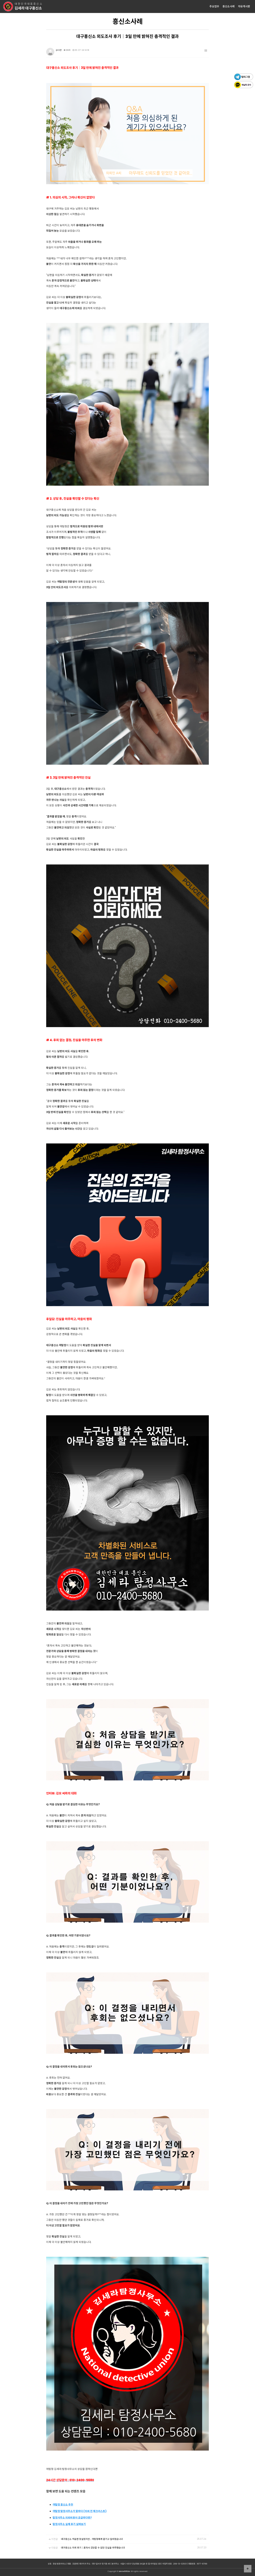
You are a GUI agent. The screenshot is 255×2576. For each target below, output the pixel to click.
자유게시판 (244, 6)
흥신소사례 (228, 6)
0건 (58, 50)
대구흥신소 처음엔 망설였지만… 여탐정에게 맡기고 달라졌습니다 (92, 2539)
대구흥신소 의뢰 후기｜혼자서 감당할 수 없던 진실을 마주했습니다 (93, 2547)
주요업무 (214, 6)
